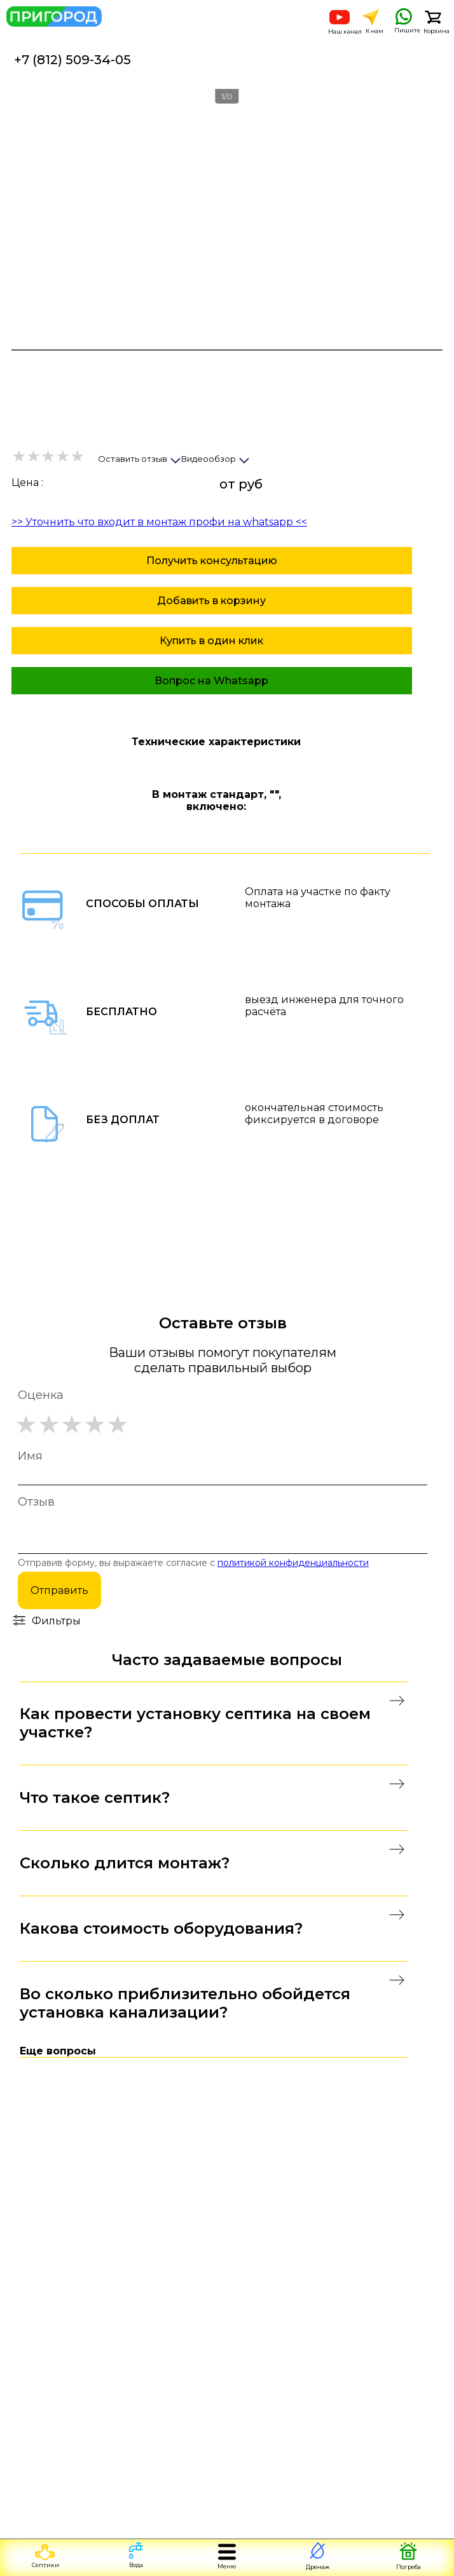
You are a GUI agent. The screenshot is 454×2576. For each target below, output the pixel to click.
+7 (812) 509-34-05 (72, 59)
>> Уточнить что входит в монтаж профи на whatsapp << (159, 522)
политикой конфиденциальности (293, 1562)
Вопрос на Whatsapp (211, 681)
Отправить (59, 1590)
